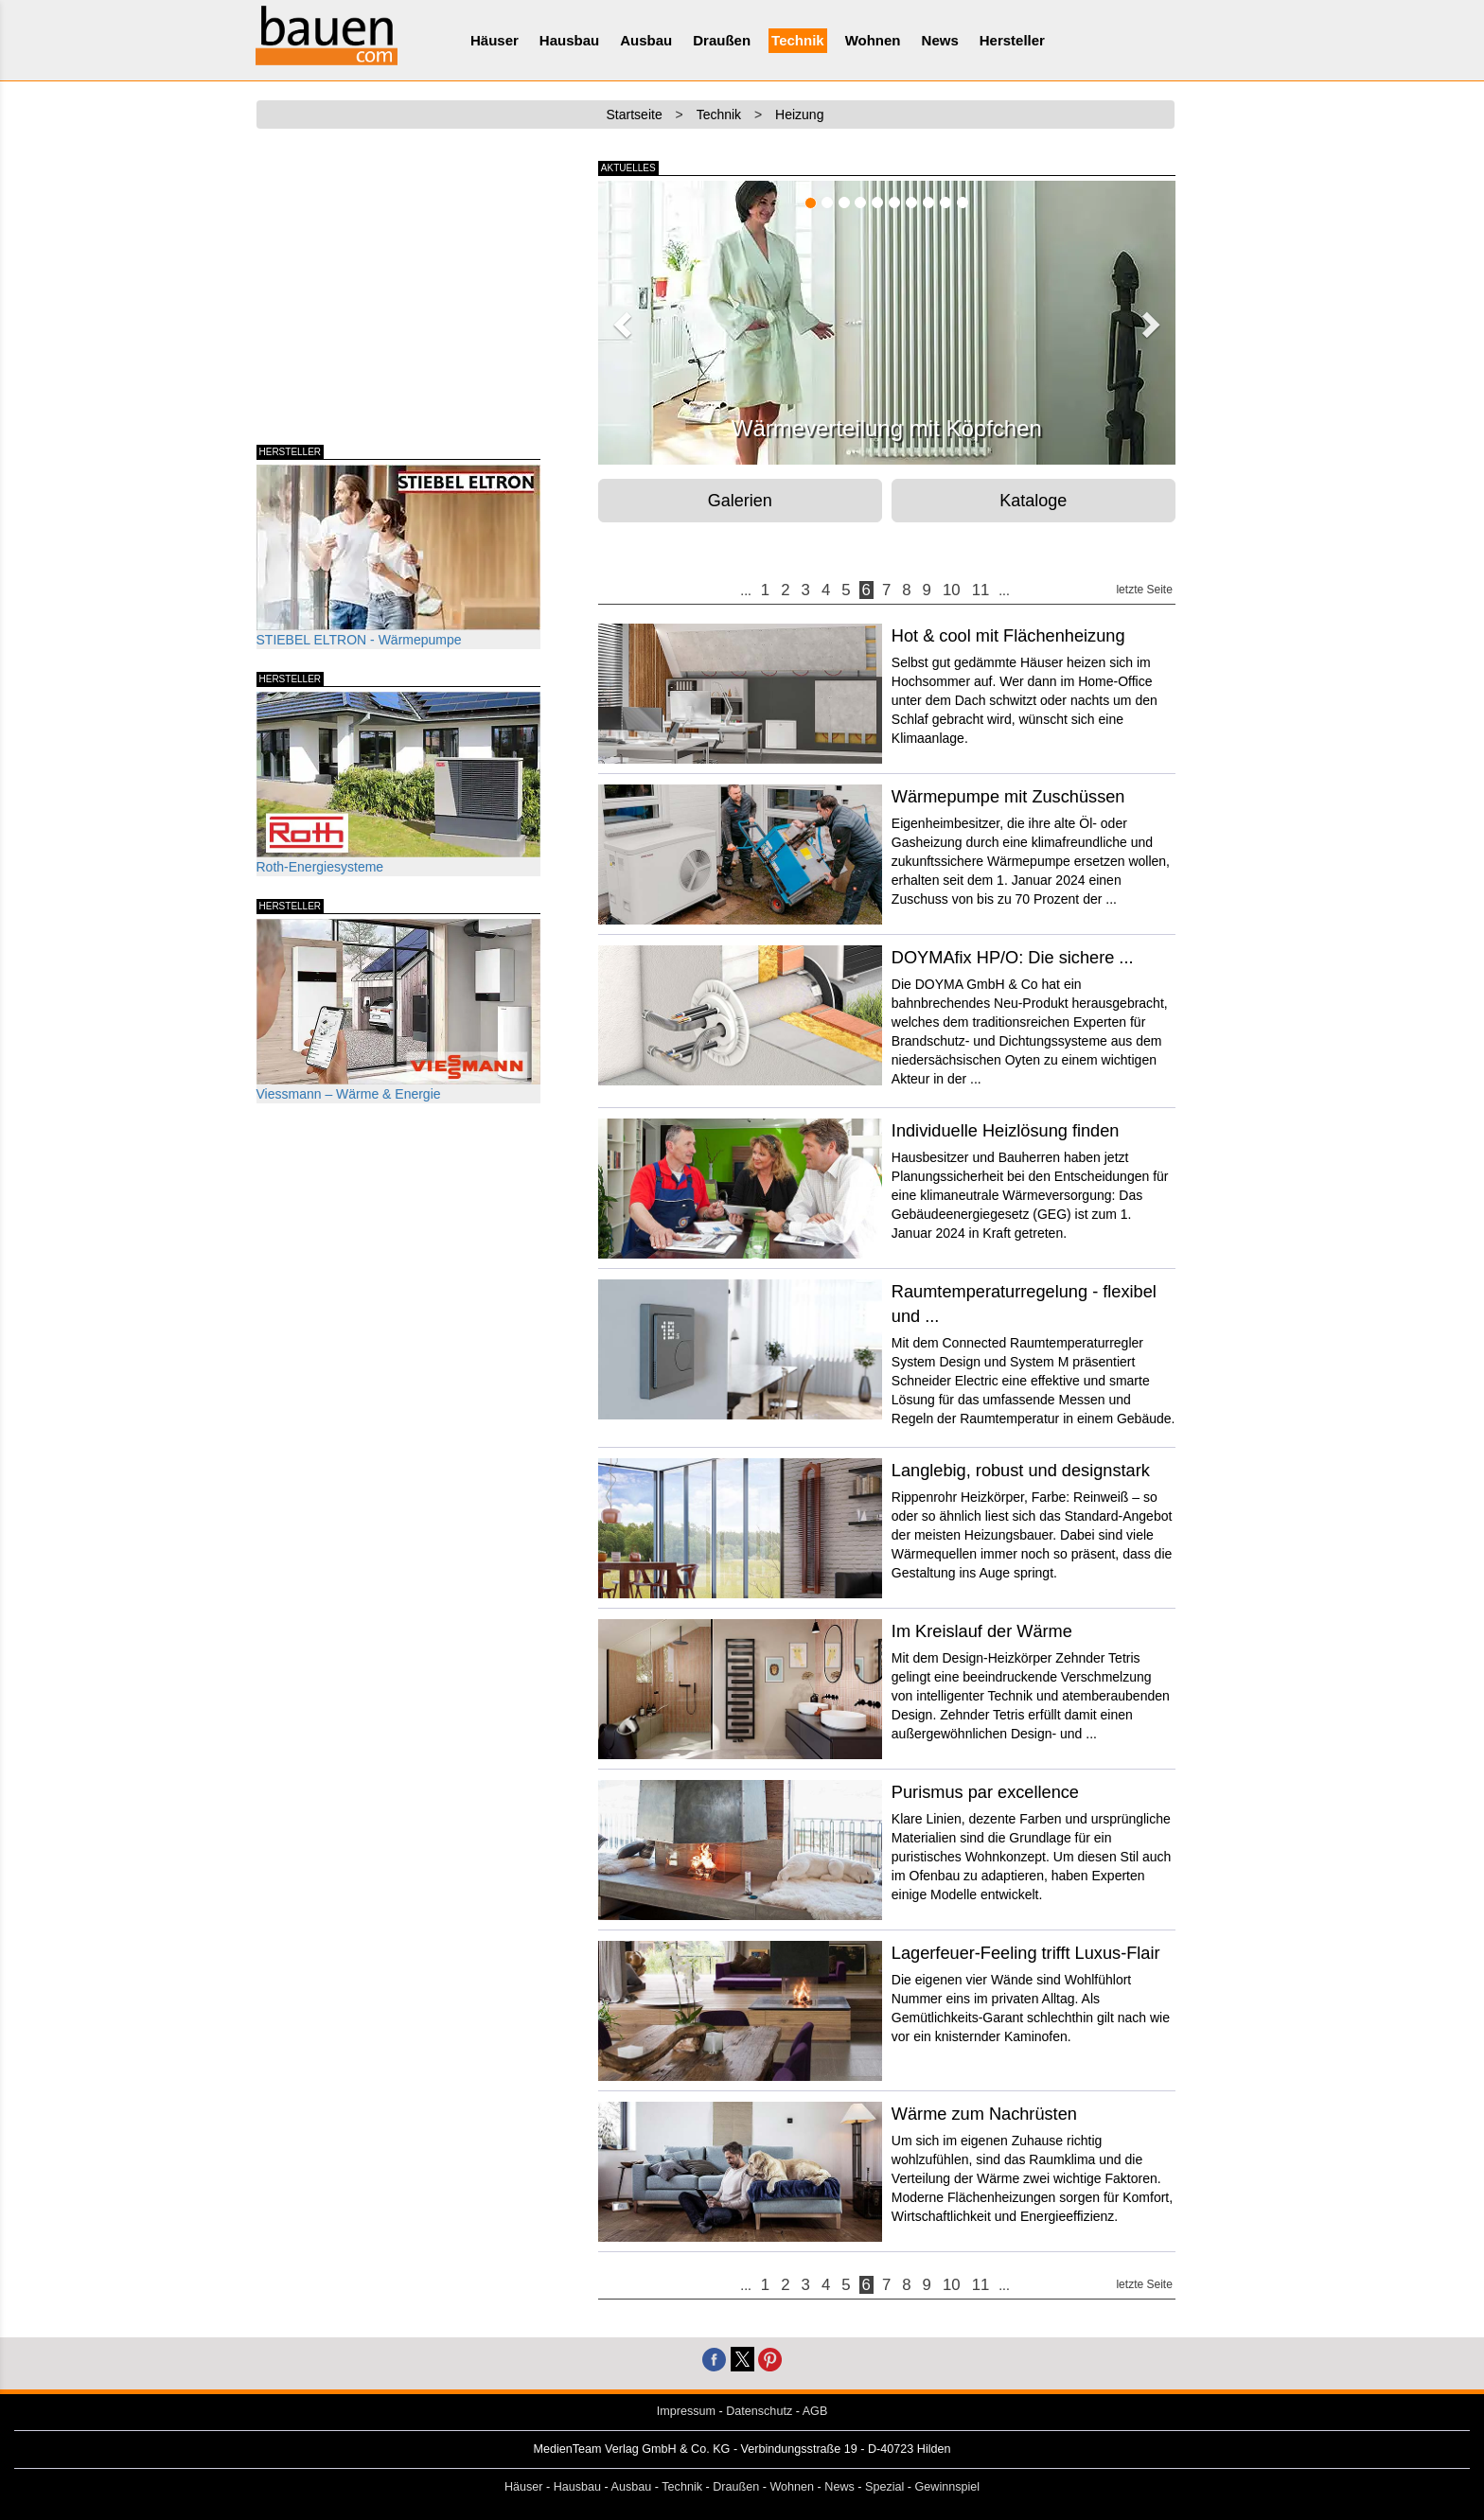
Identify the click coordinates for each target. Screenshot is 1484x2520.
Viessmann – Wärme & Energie (398, 1010)
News (940, 40)
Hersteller (1012, 40)
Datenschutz (759, 2411)
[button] (620, 319)
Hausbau (569, 40)
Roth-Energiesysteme (398, 783)
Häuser (494, 40)
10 (952, 590)
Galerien (740, 500)
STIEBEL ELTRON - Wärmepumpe (398, 556)
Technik (797, 40)
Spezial (884, 2487)
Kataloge (1033, 500)
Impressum (686, 2411)
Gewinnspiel (947, 2487)
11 (981, 590)
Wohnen (873, 40)
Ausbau (646, 40)
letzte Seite (1144, 589)
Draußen (722, 40)
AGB (815, 2411)
